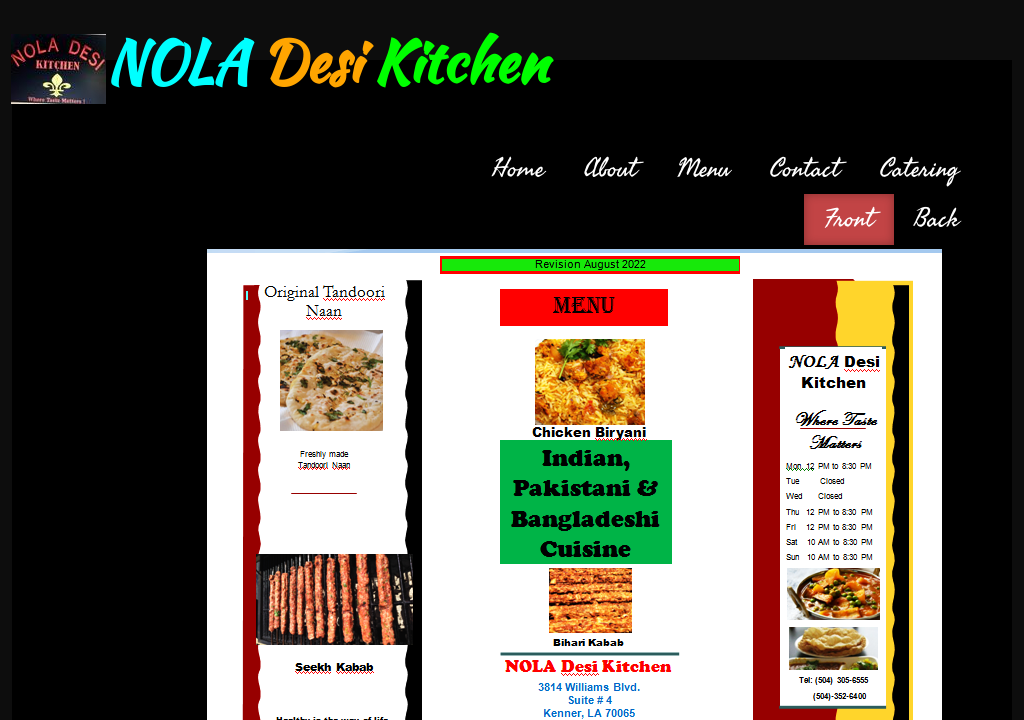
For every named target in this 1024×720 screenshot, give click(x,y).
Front (849, 219)
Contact (805, 169)
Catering (919, 169)
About (610, 169)
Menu (703, 169)
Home (518, 169)
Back (936, 219)
